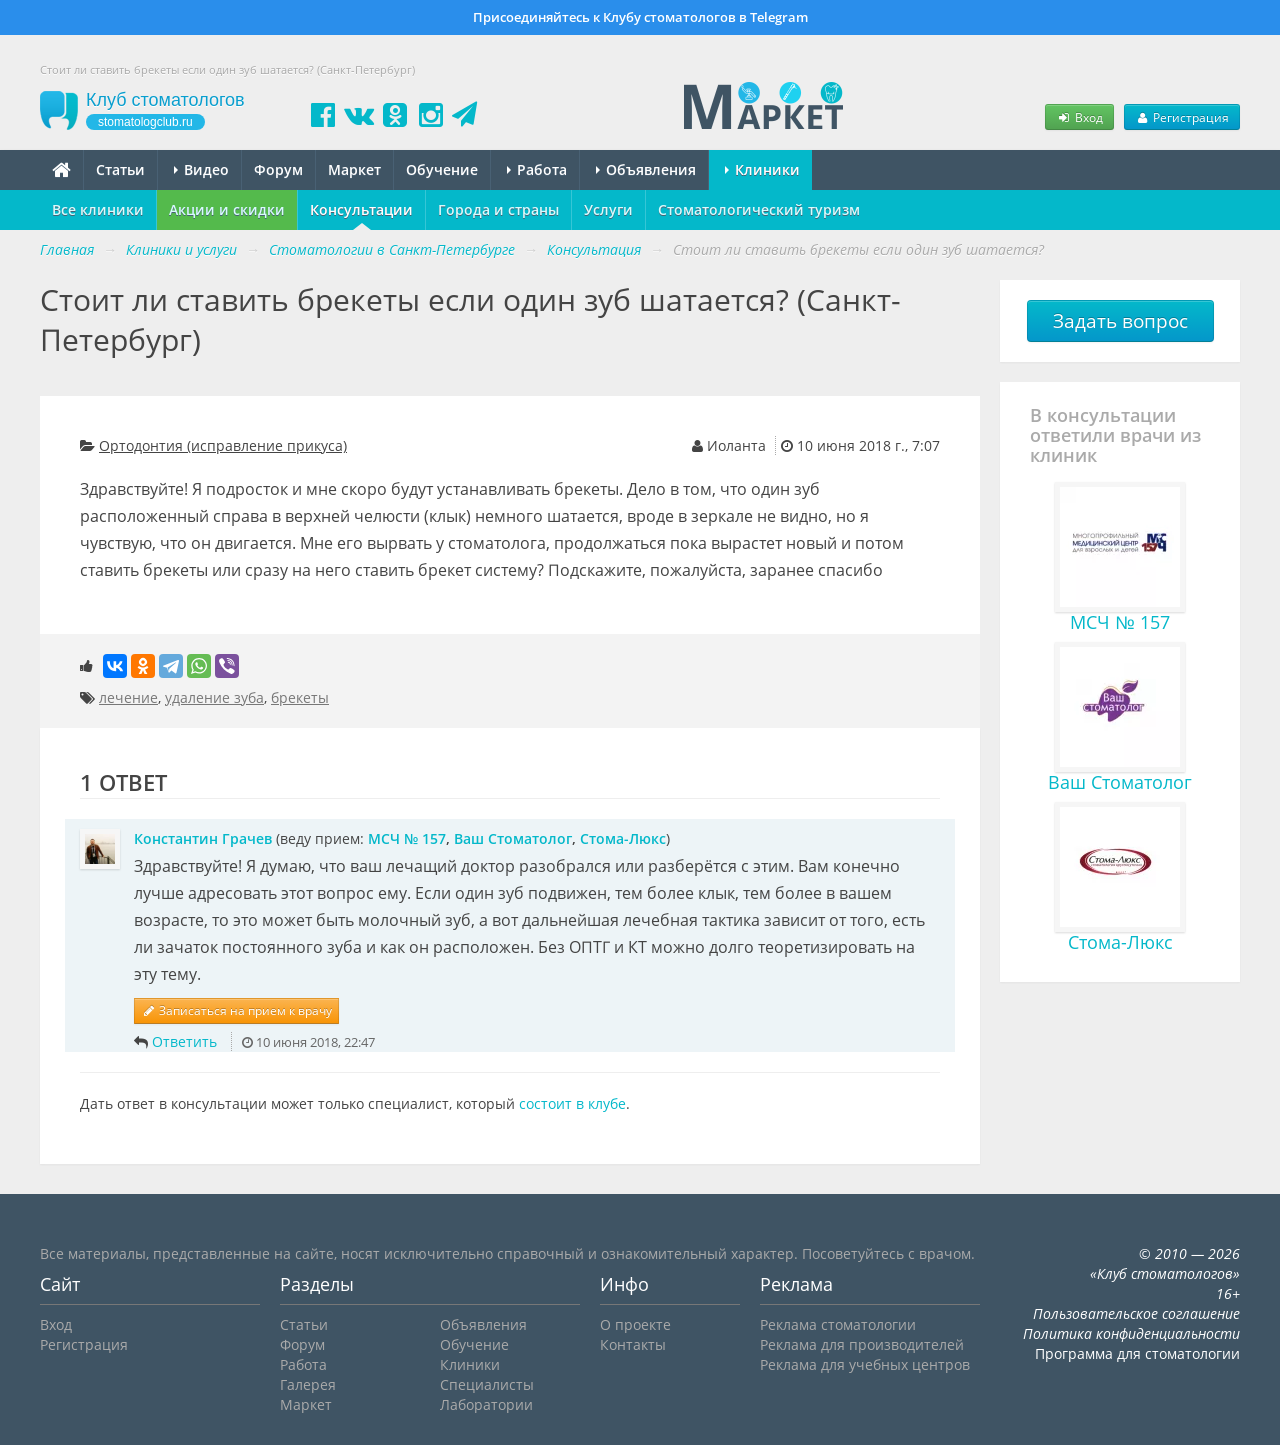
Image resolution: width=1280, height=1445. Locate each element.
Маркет (354, 169)
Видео (201, 169)
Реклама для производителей (862, 1344)
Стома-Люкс (623, 838)
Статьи (120, 169)
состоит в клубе (572, 1103)
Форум (278, 169)
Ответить (184, 1041)
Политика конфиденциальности (1131, 1333)
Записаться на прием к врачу (236, 1010)
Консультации (361, 209)
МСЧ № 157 (407, 838)
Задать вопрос (1120, 321)
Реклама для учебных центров (865, 1364)
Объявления (646, 169)
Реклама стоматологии (838, 1324)
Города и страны (498, 209)
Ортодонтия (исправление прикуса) (223, 445)
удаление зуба (214, 697)
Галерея (308, 1384)
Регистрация (1182, 117)
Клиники (762, 169)
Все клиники (98, 209)
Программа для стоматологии (1137, 1353)
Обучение (442, 169)
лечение (128, 697)
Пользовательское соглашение (1136, 1313)
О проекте (635, 1324)
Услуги (608, 209)
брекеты (300, 697)
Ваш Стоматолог (513, 838)
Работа (537, 169)
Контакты (633, 1344)
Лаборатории (486, 1404)
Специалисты (487, 1384)
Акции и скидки (227, 209)
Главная (67, 249)
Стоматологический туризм (759, 209)
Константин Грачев (203, 838)
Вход (1079, 117)
